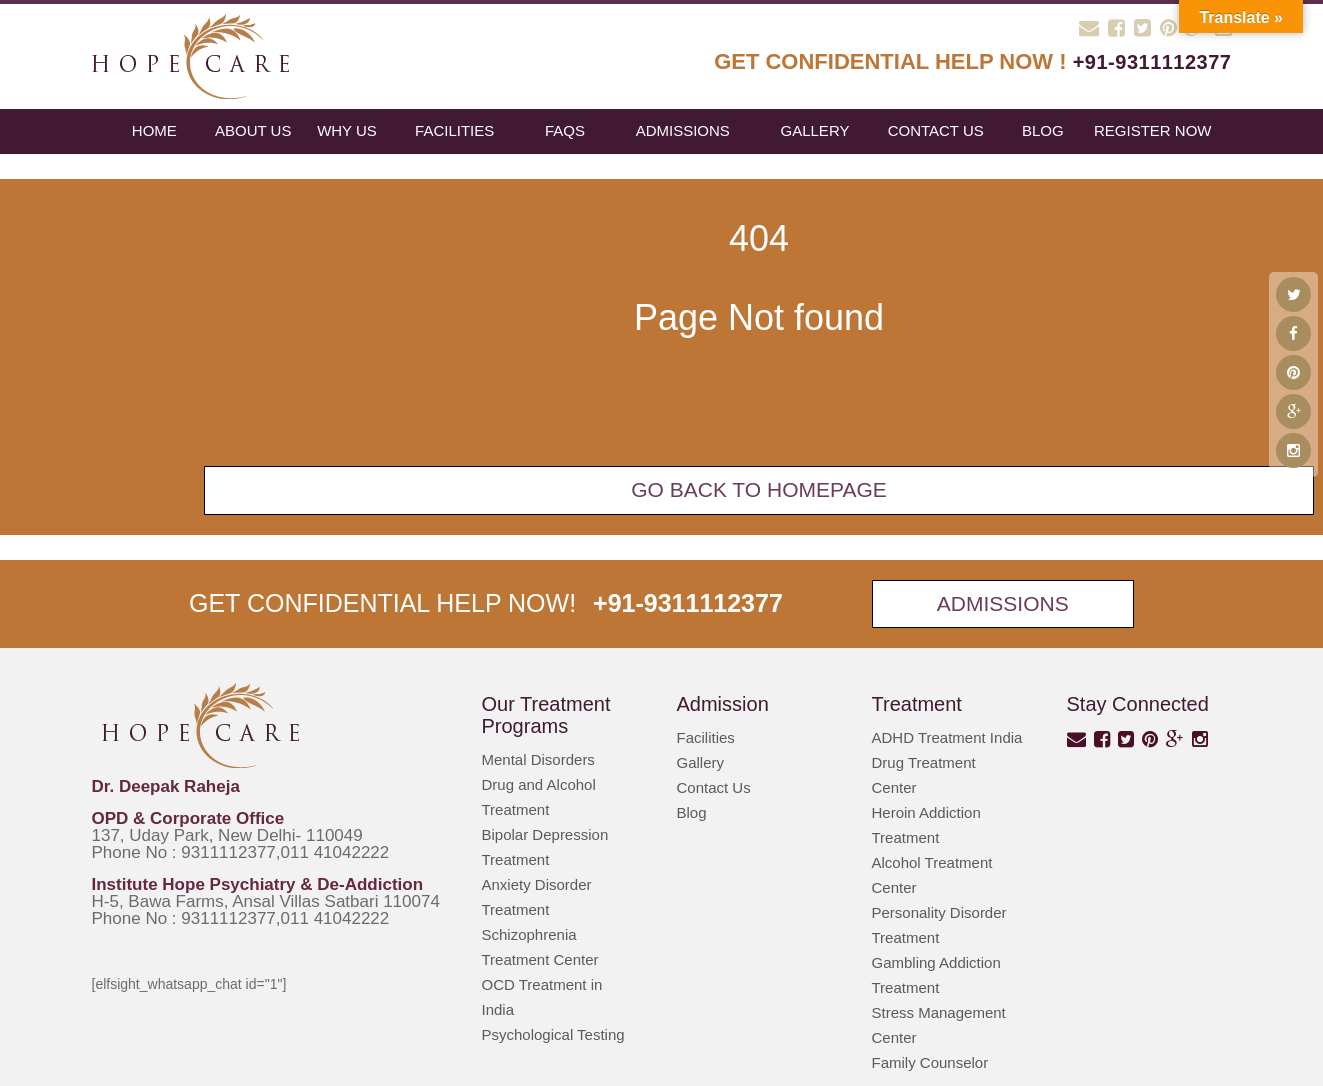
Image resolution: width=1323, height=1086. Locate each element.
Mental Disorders (538, 759)
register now (1153, 130)
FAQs (565, 130)
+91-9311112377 (1152, 62)
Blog (692, 812)
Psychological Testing (553, 1034)
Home (154, 130)
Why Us (347, 130)
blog (1043, 130)
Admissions (683, 130)
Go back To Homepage (759, 489)
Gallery (815, 130)
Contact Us (936, 130)
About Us (253, 130)
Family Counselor (930, 1062)
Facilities (454, 130)
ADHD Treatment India (947, 737)
